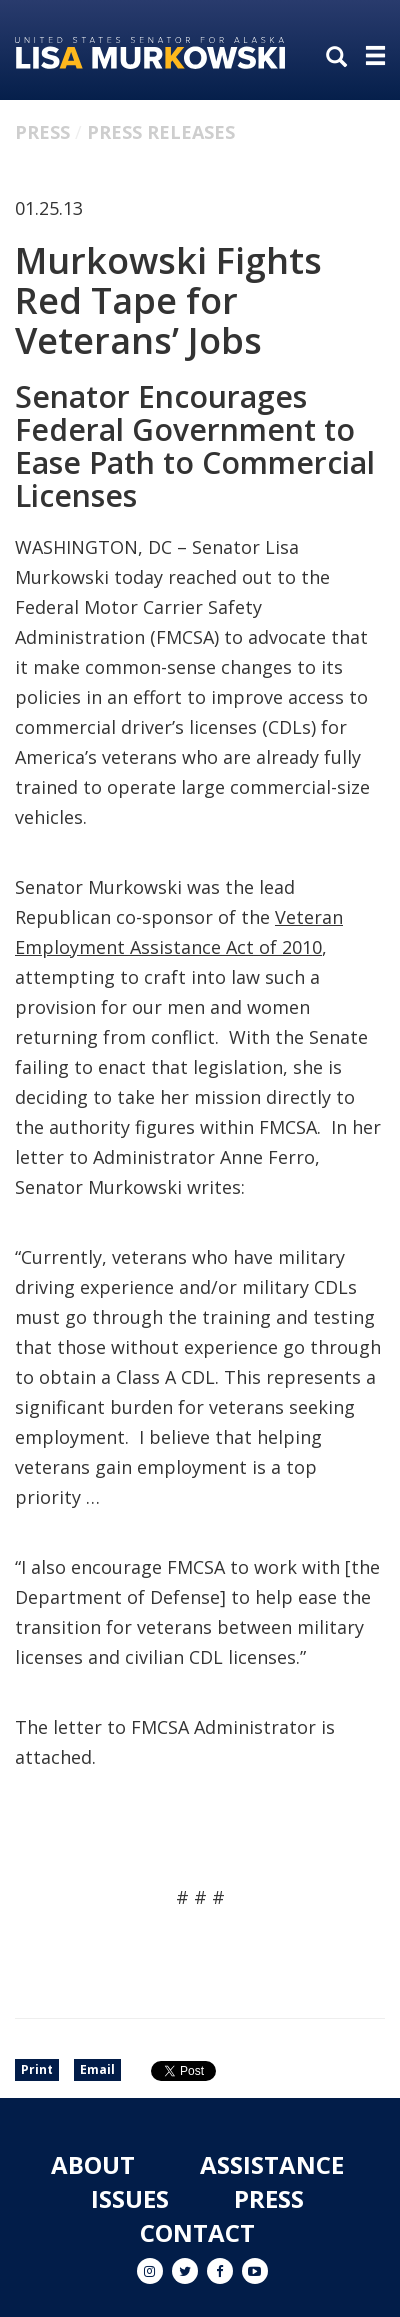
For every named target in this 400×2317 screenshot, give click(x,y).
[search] (341, 58)
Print (37, 2069)
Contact (197, 2232)
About (93, 2164)
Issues (130, 2198)
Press (42, 132)
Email (97, 2069)
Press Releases (161, 132)
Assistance (272, 2164)
